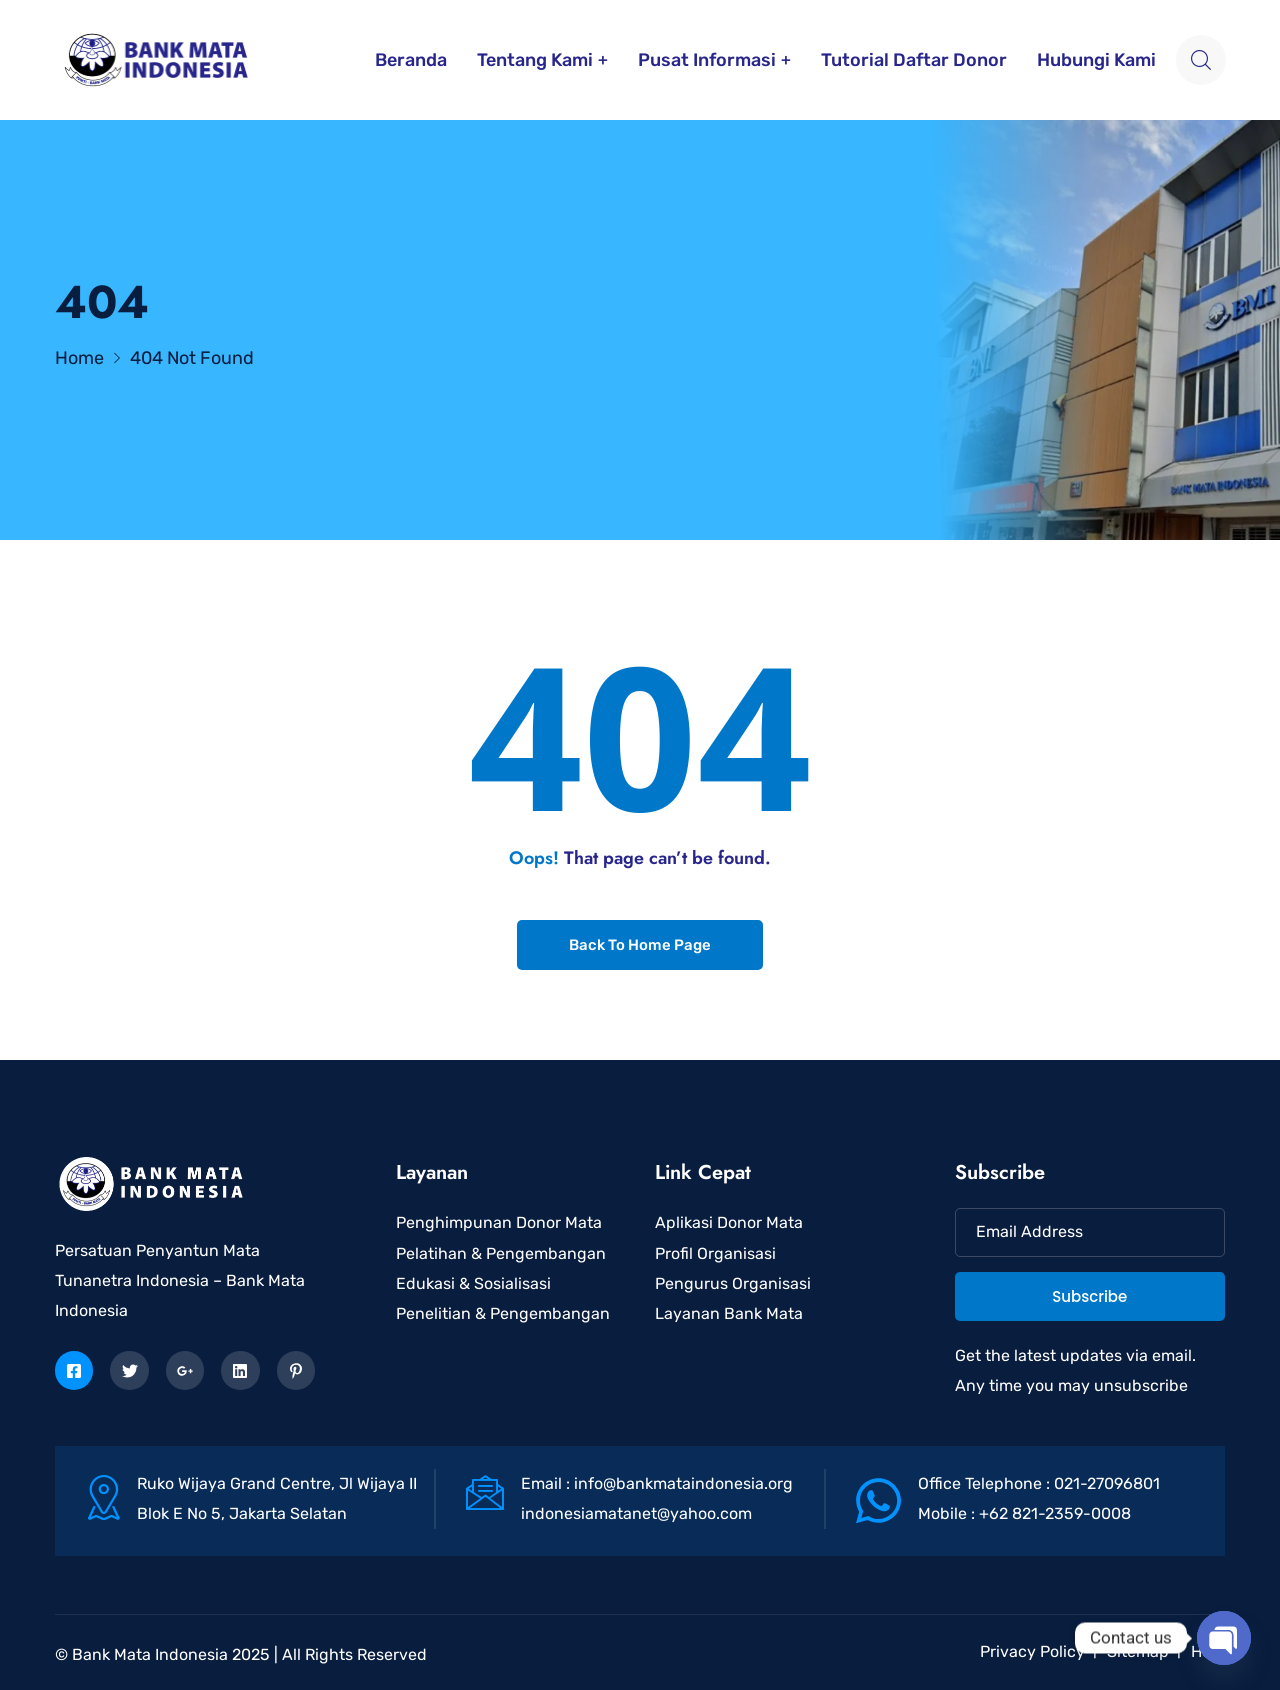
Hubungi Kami (1096, 60)
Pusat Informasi (707, 60)
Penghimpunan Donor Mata (499, 1222)
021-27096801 (1107, 1483)
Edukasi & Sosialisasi (473, 1283)
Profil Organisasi (715, 1253)
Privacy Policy (1032, 1651)
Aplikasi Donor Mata (729, 1222)
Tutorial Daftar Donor (914, 60)
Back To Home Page (640, 945)
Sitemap (1138, 1651)
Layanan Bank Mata (729, 1313)
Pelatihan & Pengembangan (501, 1253)
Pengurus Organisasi (733, 1283)
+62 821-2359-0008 (1055, 1513)
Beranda (411, 60)
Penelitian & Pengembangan (503, 1313)
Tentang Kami (535, 60)
